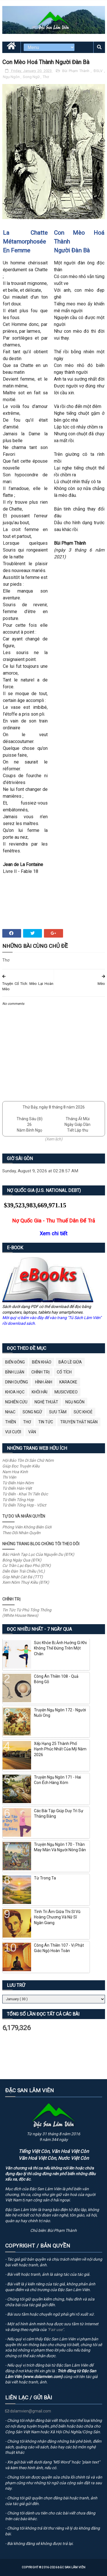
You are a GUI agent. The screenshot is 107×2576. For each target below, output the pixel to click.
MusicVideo (66, 1392)
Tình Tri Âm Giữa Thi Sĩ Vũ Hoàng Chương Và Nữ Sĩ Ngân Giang (57, 1917)
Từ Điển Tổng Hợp (18, 1499)
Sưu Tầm (57, 1412)
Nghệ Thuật (46, 1402)
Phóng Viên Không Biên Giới (26, 1527)
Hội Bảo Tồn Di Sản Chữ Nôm (28, 1460)
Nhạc (10, 1412)
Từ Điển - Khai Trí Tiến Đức (25, 1494)
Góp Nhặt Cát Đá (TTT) (22, 1577)
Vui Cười (13, 1432)
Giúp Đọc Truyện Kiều (21, 1466)
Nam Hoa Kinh (15, 1471)
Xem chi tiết (53, 1233)
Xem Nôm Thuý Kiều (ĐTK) (25, 1582)
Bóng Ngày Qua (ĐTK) (21, 1560)
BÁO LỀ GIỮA (70, 1362)
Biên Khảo (41, 1362)
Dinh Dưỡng (16, 1382)
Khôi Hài (39, 1392)
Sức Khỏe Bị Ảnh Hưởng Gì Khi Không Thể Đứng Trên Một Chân (60, 1648)
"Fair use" (55, 2329)
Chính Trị (40, 1372)
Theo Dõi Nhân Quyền (21, 1532)
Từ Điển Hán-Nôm (18, 1483)
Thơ (46, 77)
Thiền (10, 1422)
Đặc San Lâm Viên (71, 2567)
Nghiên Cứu (16, 1402)
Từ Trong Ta (45, 1878)
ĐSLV (99, 71)
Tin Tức (45, 1422)
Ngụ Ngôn (12, 77)
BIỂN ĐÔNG (15, 1362)
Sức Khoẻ (83, 1412)
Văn (32, 1432)
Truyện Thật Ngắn (79, 1422)
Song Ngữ (32, 77)
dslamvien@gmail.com (28, 2411)
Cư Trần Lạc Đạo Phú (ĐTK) (26, 1565)
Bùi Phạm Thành (76, 71)
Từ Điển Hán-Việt (17, 1488)
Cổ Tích (64, 1372)
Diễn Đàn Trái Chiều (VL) (23, 1571)
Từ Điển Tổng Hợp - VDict (24, 1505)
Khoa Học (15, 1392)
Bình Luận (14, 1372)
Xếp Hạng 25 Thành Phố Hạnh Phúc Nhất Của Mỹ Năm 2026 (60, 1749)
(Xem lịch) (53, 1139)
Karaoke (68, 1382)
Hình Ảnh (43, 1382)
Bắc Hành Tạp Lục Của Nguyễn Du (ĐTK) (38, 1554)
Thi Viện (9, 1477)
